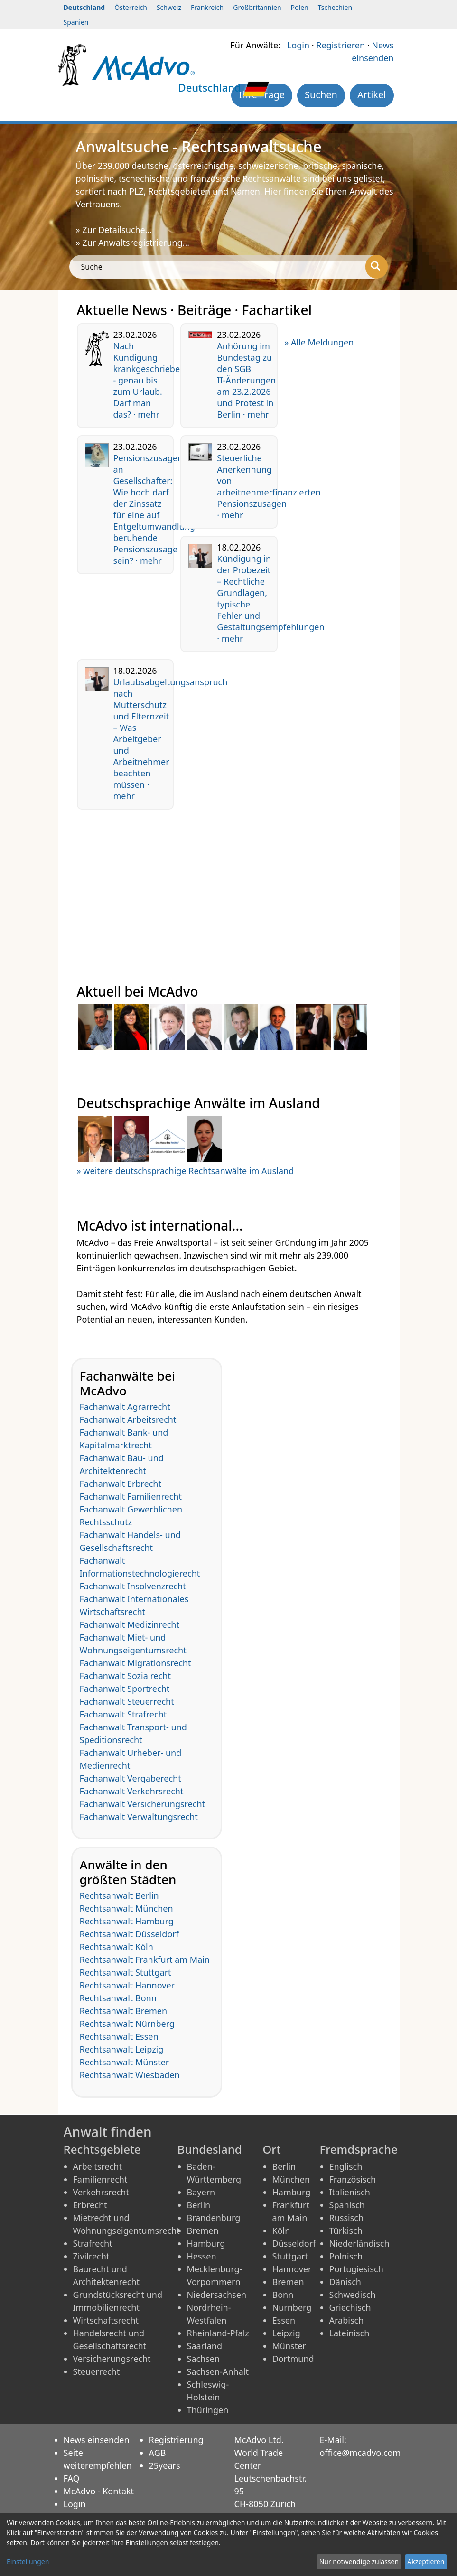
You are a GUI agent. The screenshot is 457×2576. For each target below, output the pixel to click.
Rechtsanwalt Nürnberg (127, 2023)
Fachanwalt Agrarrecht (125, 1406)
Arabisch (346, 2320)
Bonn (283, 2294)
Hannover (292, 2269)
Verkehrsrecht (101, 2192)
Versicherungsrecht (112, 2358)
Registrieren (340, 45)
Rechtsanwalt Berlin (119, 1895)
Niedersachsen (217, 2294)
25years (164, 2465)
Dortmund (293, 2358)
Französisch (352, 2179)
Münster (289, 2346)
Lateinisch (349, 2333)
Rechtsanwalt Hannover (127, 1985)
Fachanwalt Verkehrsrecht (132, 1791)
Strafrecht (92, 2243)
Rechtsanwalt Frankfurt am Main (145, 1959)
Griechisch (350, 2307)
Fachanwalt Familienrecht (131, 1496)
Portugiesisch (356, 2269)
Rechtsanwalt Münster (124, 2062)
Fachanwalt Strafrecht (123, 1714)
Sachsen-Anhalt (218, 2371)
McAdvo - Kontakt (99, 2491)
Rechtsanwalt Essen (119, 2036)
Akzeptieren (425, 2561)
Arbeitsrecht (97, 2166)
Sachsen (203, 2358)
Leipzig (286, 2333)
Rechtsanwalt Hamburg (127, 1921)
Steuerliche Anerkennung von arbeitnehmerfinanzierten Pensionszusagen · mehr (268, 486)
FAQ (72, 2478)
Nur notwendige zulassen (359, 2561)
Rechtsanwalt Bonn (118, 1998)
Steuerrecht (96, 2371)
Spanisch (347, 2205)
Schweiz (169, 7)
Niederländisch (359, 2243)
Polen (299, 7)
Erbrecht (90, 2205)
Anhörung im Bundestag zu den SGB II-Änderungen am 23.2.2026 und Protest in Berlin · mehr (246, 380)
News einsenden (97, 2439)
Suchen (321, 94)
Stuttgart (290, 2256)
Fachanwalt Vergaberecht (130, 1778)
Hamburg (206, 2243)
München (291, 2179)
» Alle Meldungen (319, 342)
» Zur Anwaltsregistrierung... (133, 242)
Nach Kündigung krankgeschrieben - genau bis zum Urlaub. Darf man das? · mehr (149, 380)
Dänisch (345, 2281)
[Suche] (376, 267)
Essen (284, 2320)
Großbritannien (257, 7)
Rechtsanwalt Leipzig (122, 2049)
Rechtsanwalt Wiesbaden (130, 2075)
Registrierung (176, 2439)
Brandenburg (214, 2217)
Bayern (201, 2192)
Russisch (346, 2217)
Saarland (204, 2346)
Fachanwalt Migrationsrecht (135, 1663)
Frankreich (207, 7)
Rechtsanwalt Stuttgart (125, 1972)
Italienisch (349, 2192)
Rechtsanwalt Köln (116, 1946)
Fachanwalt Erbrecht (121, 1483)
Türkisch (346, 2230)
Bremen (203, 2230)
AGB (157, 2452)
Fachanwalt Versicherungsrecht (142, 1804)
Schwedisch (352, 2294)
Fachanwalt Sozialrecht (125, 1675)
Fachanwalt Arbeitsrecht (128, 1419)
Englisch (346, 2166)
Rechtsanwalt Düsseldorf (129, 1934)
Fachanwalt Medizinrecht (129, 1624)
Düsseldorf (294, 2243)
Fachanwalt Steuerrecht (127, 1701)
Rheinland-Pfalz (218, 2333)
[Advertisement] (229, 883)
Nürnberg (292, 2307)
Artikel (371, 94)
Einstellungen (28, 2561)
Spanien (76, 22)
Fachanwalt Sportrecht (125, 1688)
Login (298, 45)
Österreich (130, 7)
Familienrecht (100, 2179)
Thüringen (208, 2410)
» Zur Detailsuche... (114, 229)
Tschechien (335, 7)
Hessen (201, 2256)
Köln (281, 2230)
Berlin (199, 2205)
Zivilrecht (91, 2256)
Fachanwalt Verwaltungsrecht (139, 1816)
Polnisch (346, 2256)
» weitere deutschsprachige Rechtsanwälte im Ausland (185, 1170)
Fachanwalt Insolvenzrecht (133, 1586)
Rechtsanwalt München (126, 1908)
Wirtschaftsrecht (106, 2320)
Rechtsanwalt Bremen (124, 2010)
